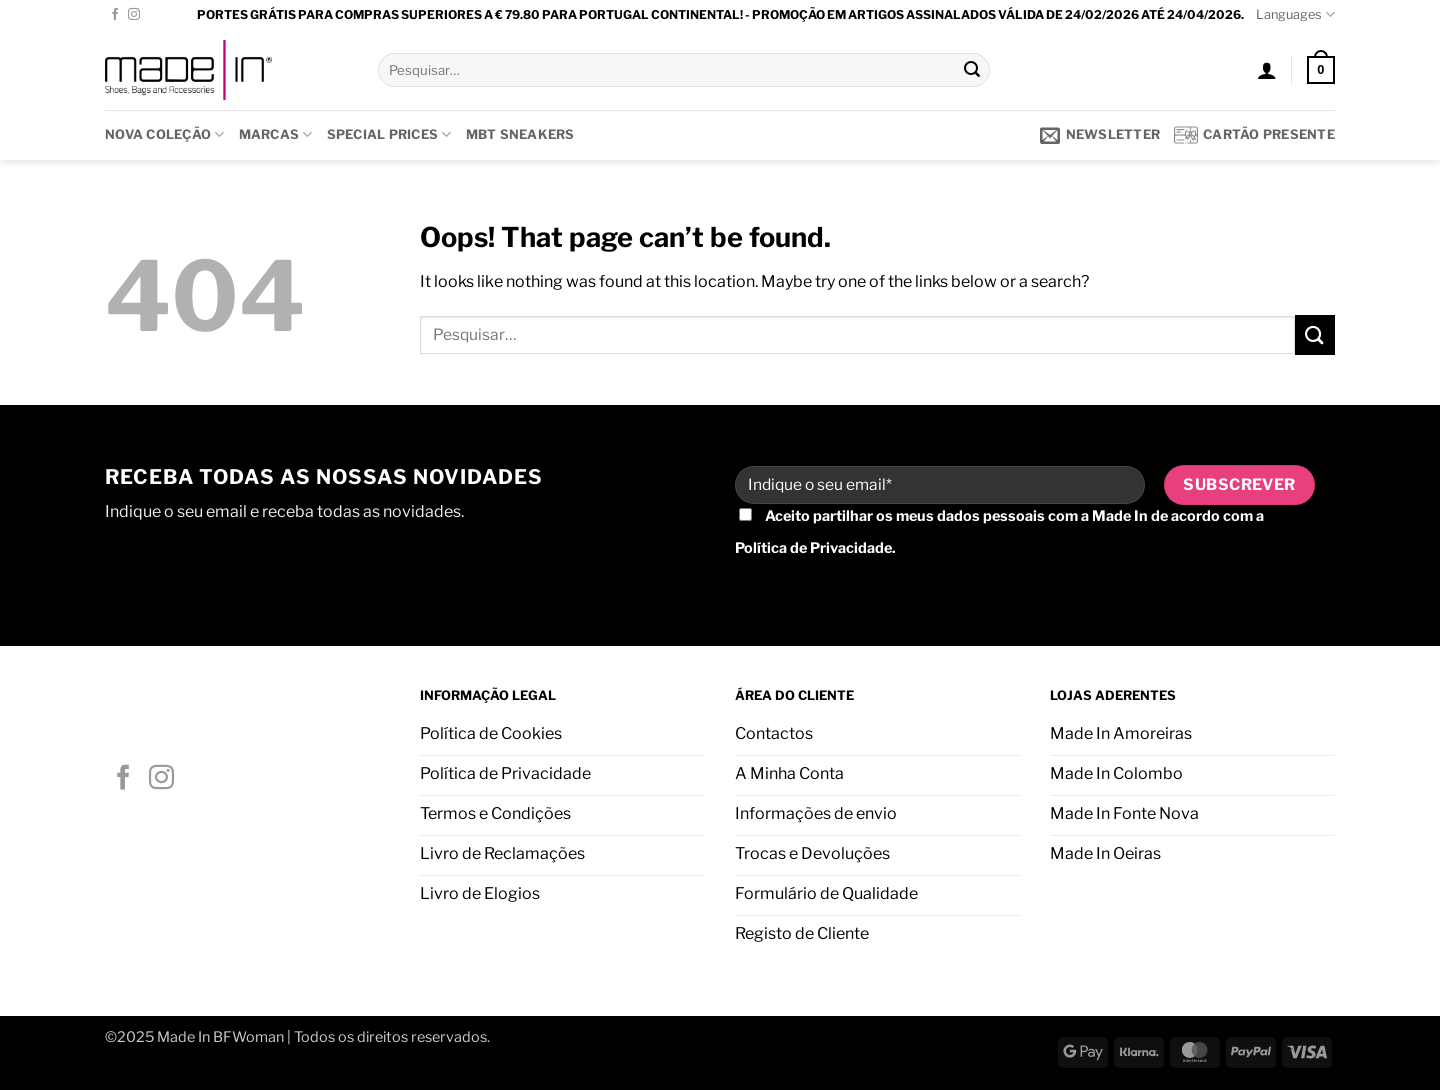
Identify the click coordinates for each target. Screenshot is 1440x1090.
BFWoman (248, 1037)
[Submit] (972, 70)
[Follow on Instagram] (134, 15)
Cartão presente (1254, 135)
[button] (1267, 70)
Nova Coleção (165, 134)
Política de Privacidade (813, 548)
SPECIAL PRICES (389, 134)
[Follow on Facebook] (115, 15)
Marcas (276, 134)
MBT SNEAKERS (520, 134)
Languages (1295, 14)
